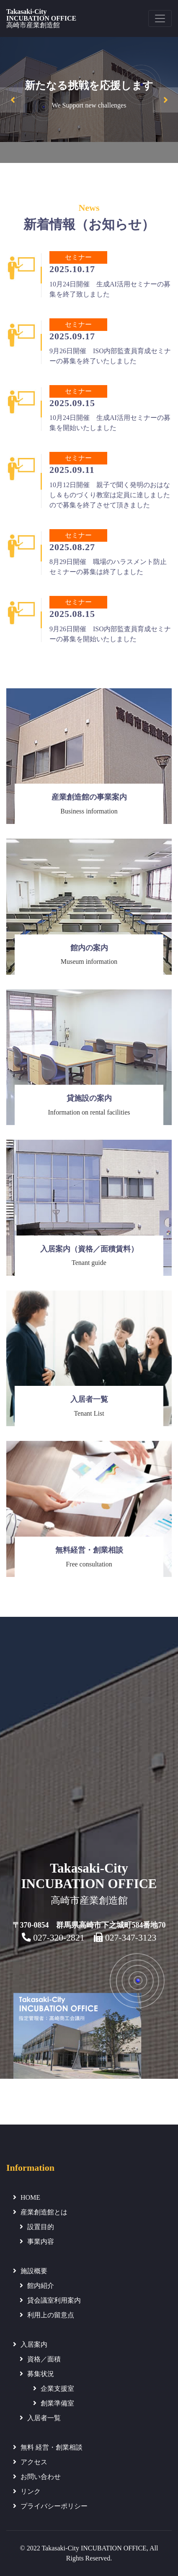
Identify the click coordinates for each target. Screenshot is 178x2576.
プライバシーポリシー (54, 2506)
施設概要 (34, 2270)
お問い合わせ (41, 2476)
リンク (31, 2491)
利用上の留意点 (50, 2315)
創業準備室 (57, 2403)
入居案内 (34, 2344)
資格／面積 (44, 2359)
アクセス (34, 2462)
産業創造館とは (44, 2212)
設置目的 (40, 2226)
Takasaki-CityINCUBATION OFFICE (41, 18)
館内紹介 (40, 2285)
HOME (30, 2197)
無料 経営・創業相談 (52, 2447)
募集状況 (40, 2373)
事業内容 (40, 2241)
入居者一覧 (44, 2417)
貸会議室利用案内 (54, 2300)
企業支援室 (57, 2388)
